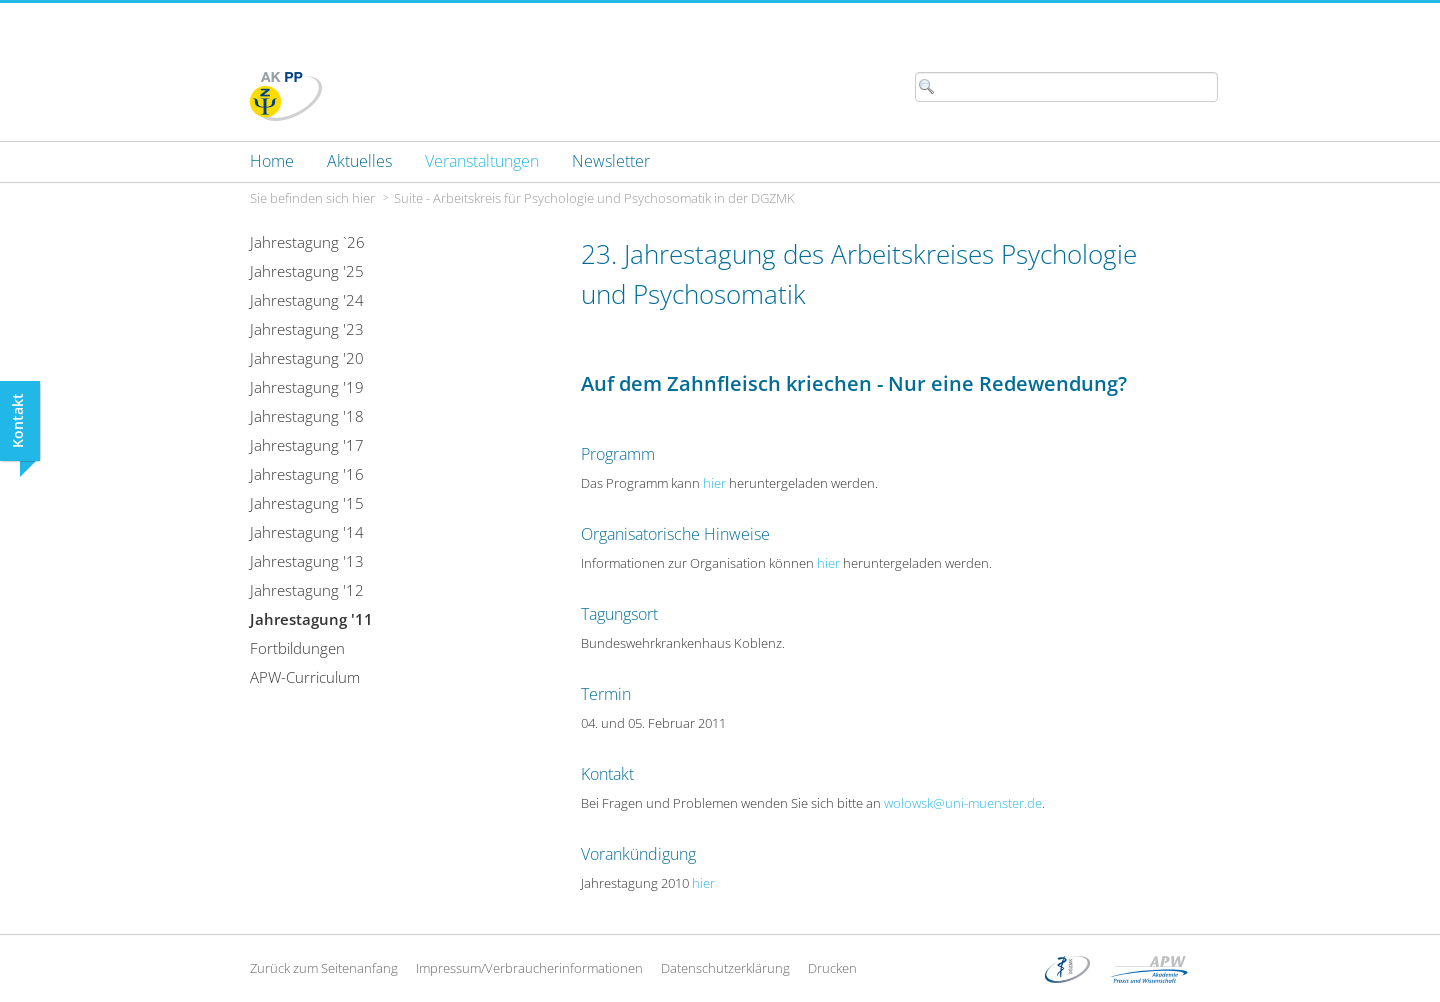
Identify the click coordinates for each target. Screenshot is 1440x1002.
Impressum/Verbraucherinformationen (529, 968)
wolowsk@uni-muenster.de (963, 803)
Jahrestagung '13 (307, 561)
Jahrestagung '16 (307, 474)
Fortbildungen (297, 648)
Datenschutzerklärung (725, 968)
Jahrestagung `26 (307, 242)
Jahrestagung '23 (307, 329)
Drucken (832, 968)
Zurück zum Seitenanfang (324, 968)
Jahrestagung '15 (307, 503)
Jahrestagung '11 (311, 619)
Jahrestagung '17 (307, 445)
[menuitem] (272, 161)
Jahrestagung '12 (307, 590)
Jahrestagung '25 (307, 271)
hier (714, 483)
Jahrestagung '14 (307, 532)
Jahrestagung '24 (307, 300)
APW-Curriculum (305, 677)
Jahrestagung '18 (307, 416)
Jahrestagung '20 (307, 358)
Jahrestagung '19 (307, 387)
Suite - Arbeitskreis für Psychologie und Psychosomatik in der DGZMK (594, 198)
